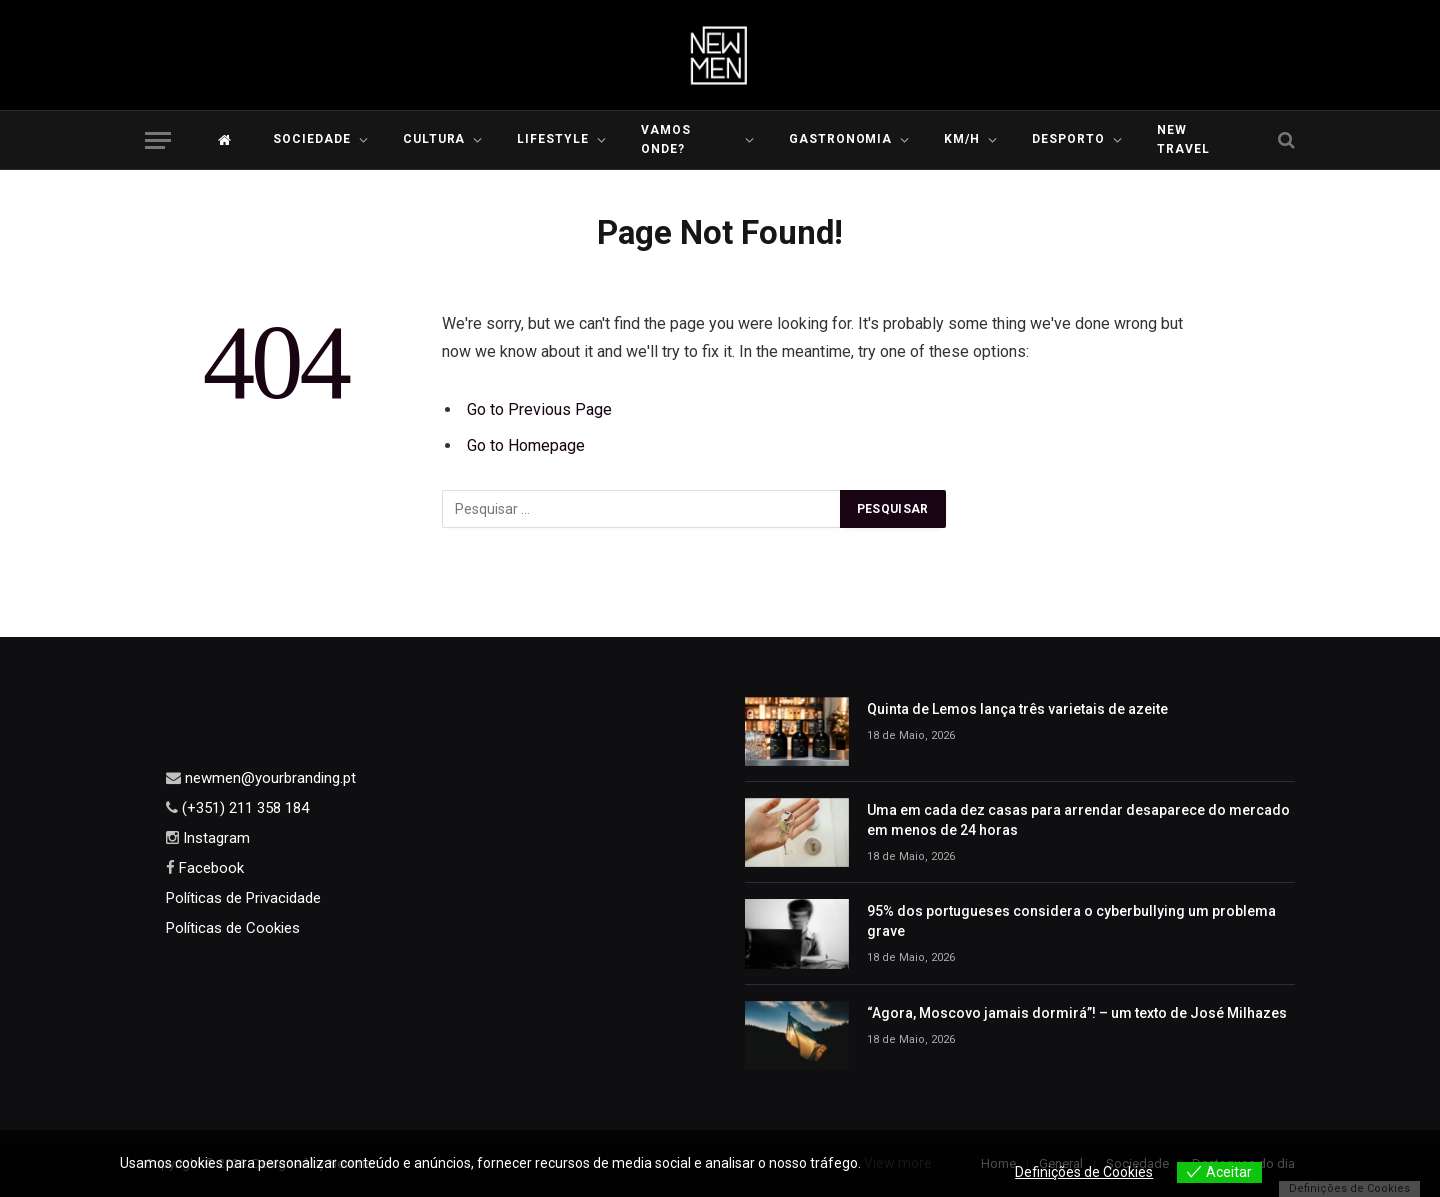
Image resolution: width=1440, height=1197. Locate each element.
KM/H (962, 139)
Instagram (214, 838)
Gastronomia (841, 139)
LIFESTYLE (553, 139)
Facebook (209, 868)
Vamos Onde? (666, 139)
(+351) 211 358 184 (243, 808)
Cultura (434, 139)
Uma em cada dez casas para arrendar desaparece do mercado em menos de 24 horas (1078, 820)
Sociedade (312, 139)
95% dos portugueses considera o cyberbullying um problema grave (1071, 921)
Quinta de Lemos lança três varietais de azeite (1017, 709)
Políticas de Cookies (233, 928)
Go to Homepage (526, 445)
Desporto (1068, 139)
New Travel (1183, 139)
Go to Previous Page (539, 409)
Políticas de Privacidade (243, 898)
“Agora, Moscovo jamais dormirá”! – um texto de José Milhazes (1077, 1013)
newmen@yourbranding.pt (268, 778)
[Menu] (158, 140)
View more (898, 1163)
